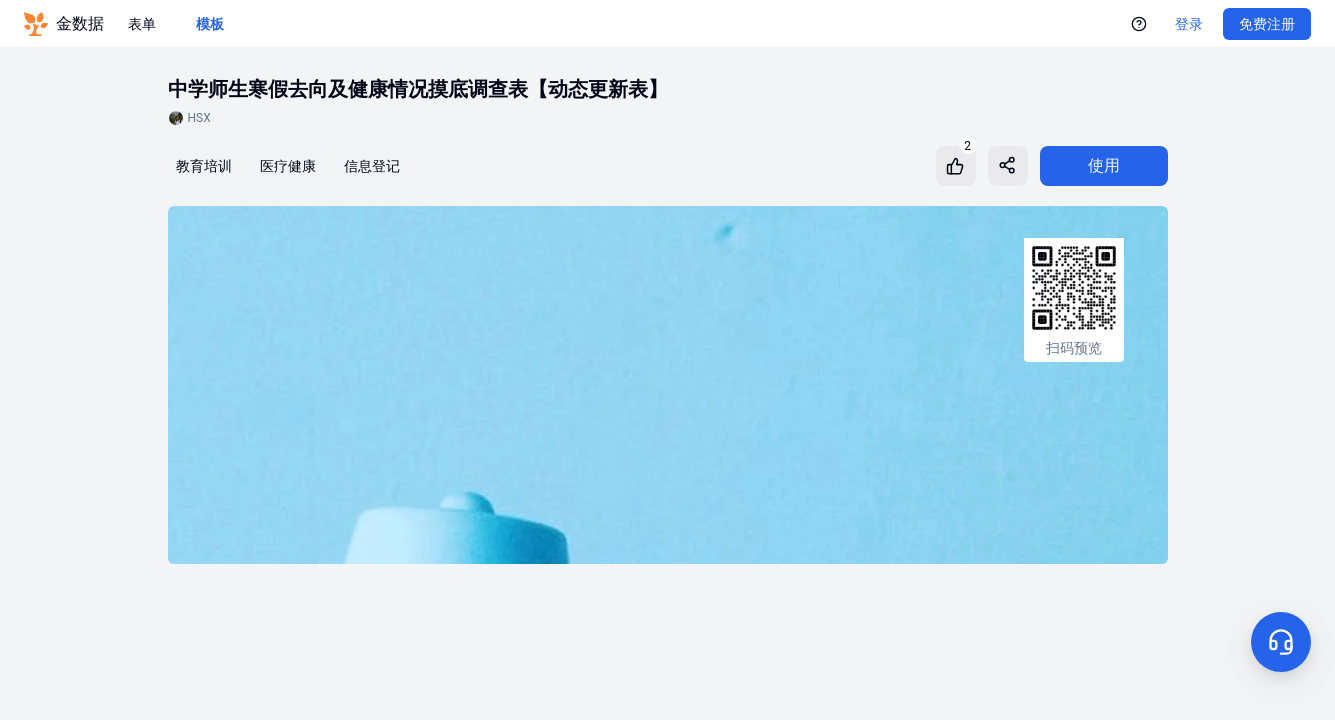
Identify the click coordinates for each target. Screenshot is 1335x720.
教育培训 (204, 166)
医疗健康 (288, 166)
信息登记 (372, 166)
